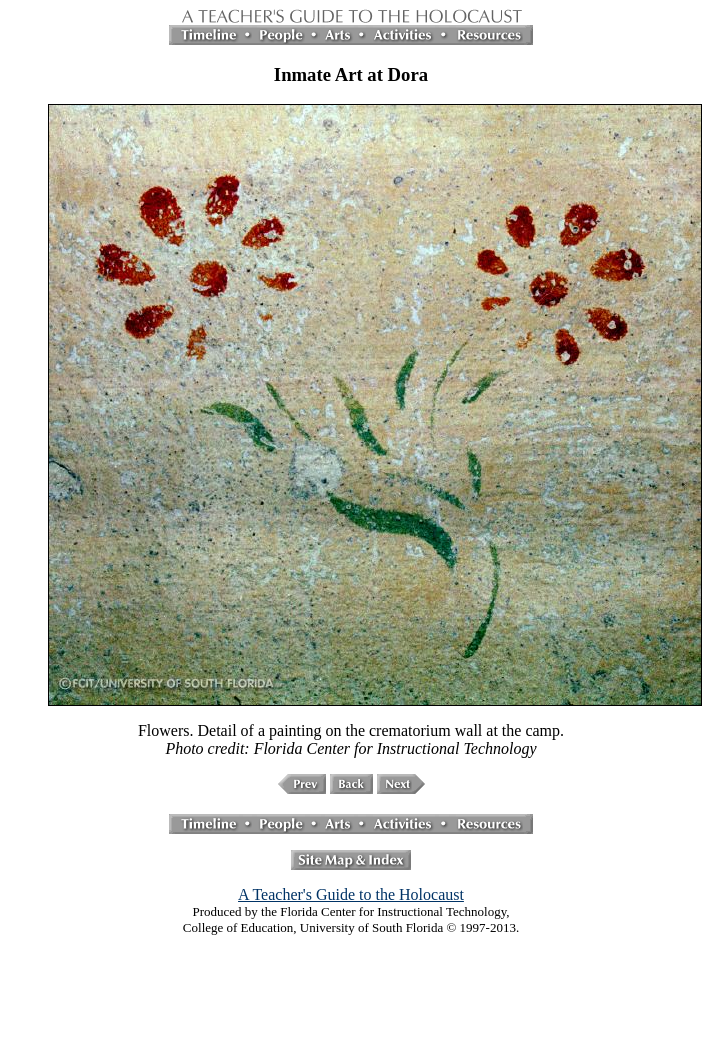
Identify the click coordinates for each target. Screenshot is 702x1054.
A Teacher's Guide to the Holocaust (351, 894)
